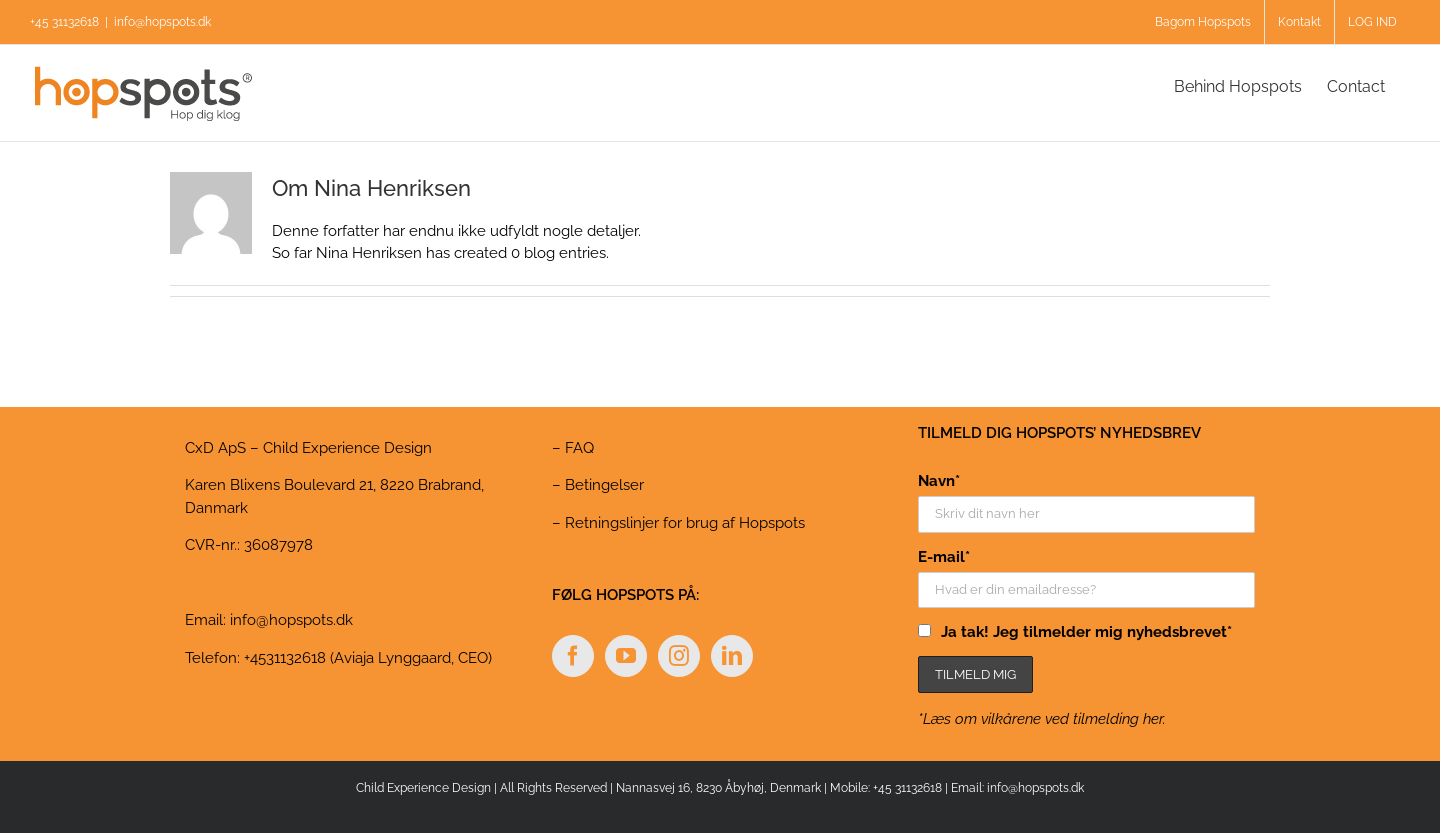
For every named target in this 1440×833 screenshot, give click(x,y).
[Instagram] (679, 656)
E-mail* (944, 557)
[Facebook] (573, 656)
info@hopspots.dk (162, 22)
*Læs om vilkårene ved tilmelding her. (1042, 719)
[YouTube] (626, 656)
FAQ (579, 448)
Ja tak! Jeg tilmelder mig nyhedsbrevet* (1086, 632)
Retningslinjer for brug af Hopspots (685, 523)
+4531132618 (285, 658)
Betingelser (604, 485)
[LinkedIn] (732, 656)
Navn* (939, 481)
